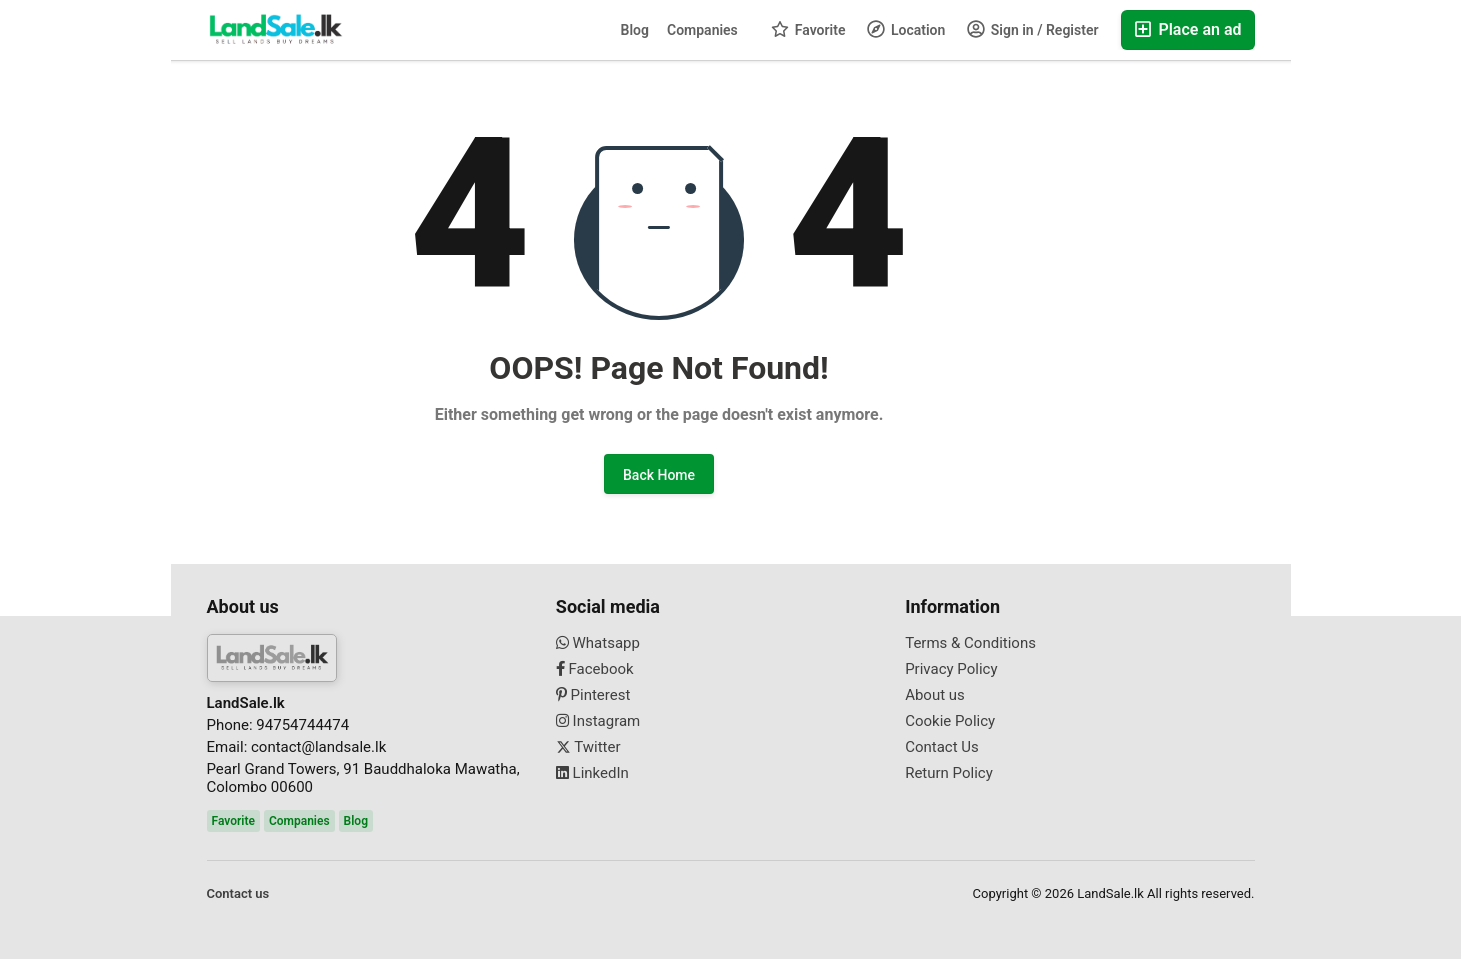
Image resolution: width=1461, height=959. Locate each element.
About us (935, 695)
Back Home (659, 475)
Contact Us (942, 747)
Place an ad (1187, 29)
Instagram (598, 721)
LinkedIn (592, 773)
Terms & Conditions (970, 643)
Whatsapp (598, 643)
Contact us (238, 893)
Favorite (808, 29)
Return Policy (949, 773)
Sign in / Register (1032, 29)
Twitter (588, 747)
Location (906, 29)
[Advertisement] (85, 316)
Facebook (595, 669)
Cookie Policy (950, 721)
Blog (635, 30)
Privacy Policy (951, 669)
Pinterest (593, 695)
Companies (702, 30)
